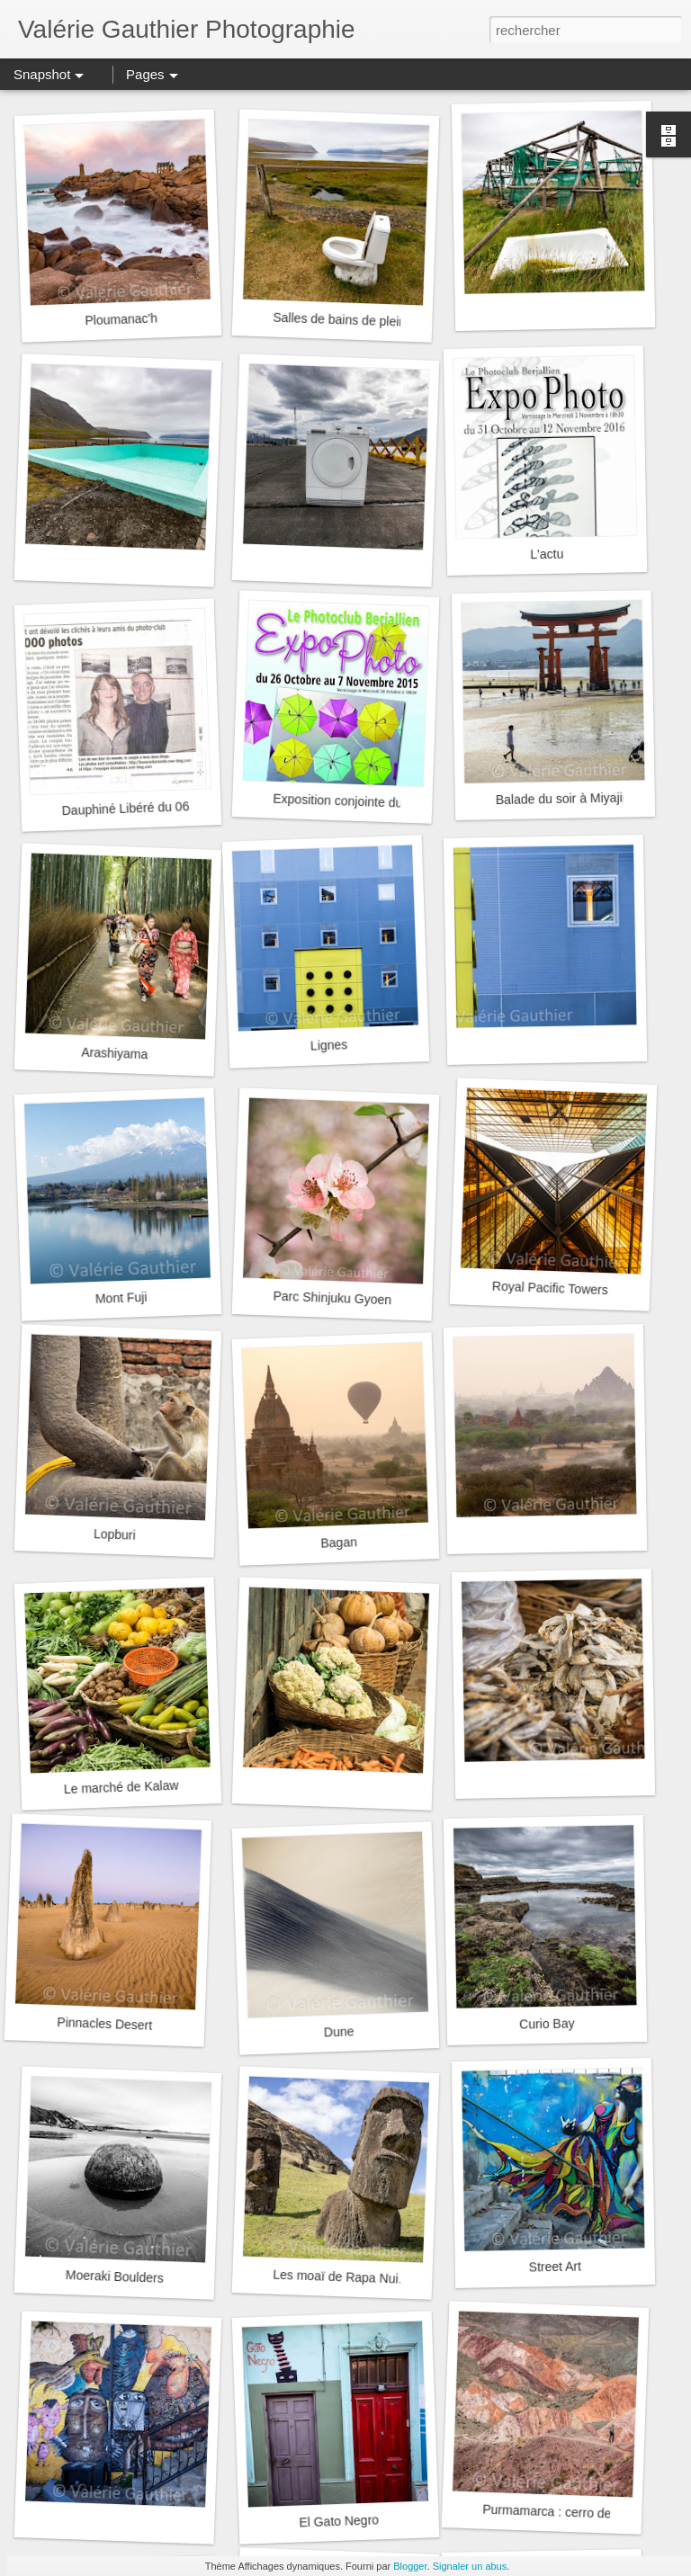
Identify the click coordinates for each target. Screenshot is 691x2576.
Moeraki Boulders (115, 2276)
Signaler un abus (470, 2566)
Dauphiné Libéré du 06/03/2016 (149, 807)
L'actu (546, 554)
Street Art (554, 2266)
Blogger (409, 2566)
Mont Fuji (121, 1298)
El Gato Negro (339, 2520)
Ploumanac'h (121, 319)
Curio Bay (547, 2023)
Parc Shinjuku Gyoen (332, 1298)
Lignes (329, 1044)
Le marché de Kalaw (121, 1787)
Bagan (338, 1542)
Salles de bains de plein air (348, 320)
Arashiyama (114, 1053)
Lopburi (115, 1534)
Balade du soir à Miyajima (568, 798)
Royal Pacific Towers (550, 1288)
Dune (339, 2031)
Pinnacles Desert (104, 2024)
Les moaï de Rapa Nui (336, 2276)
